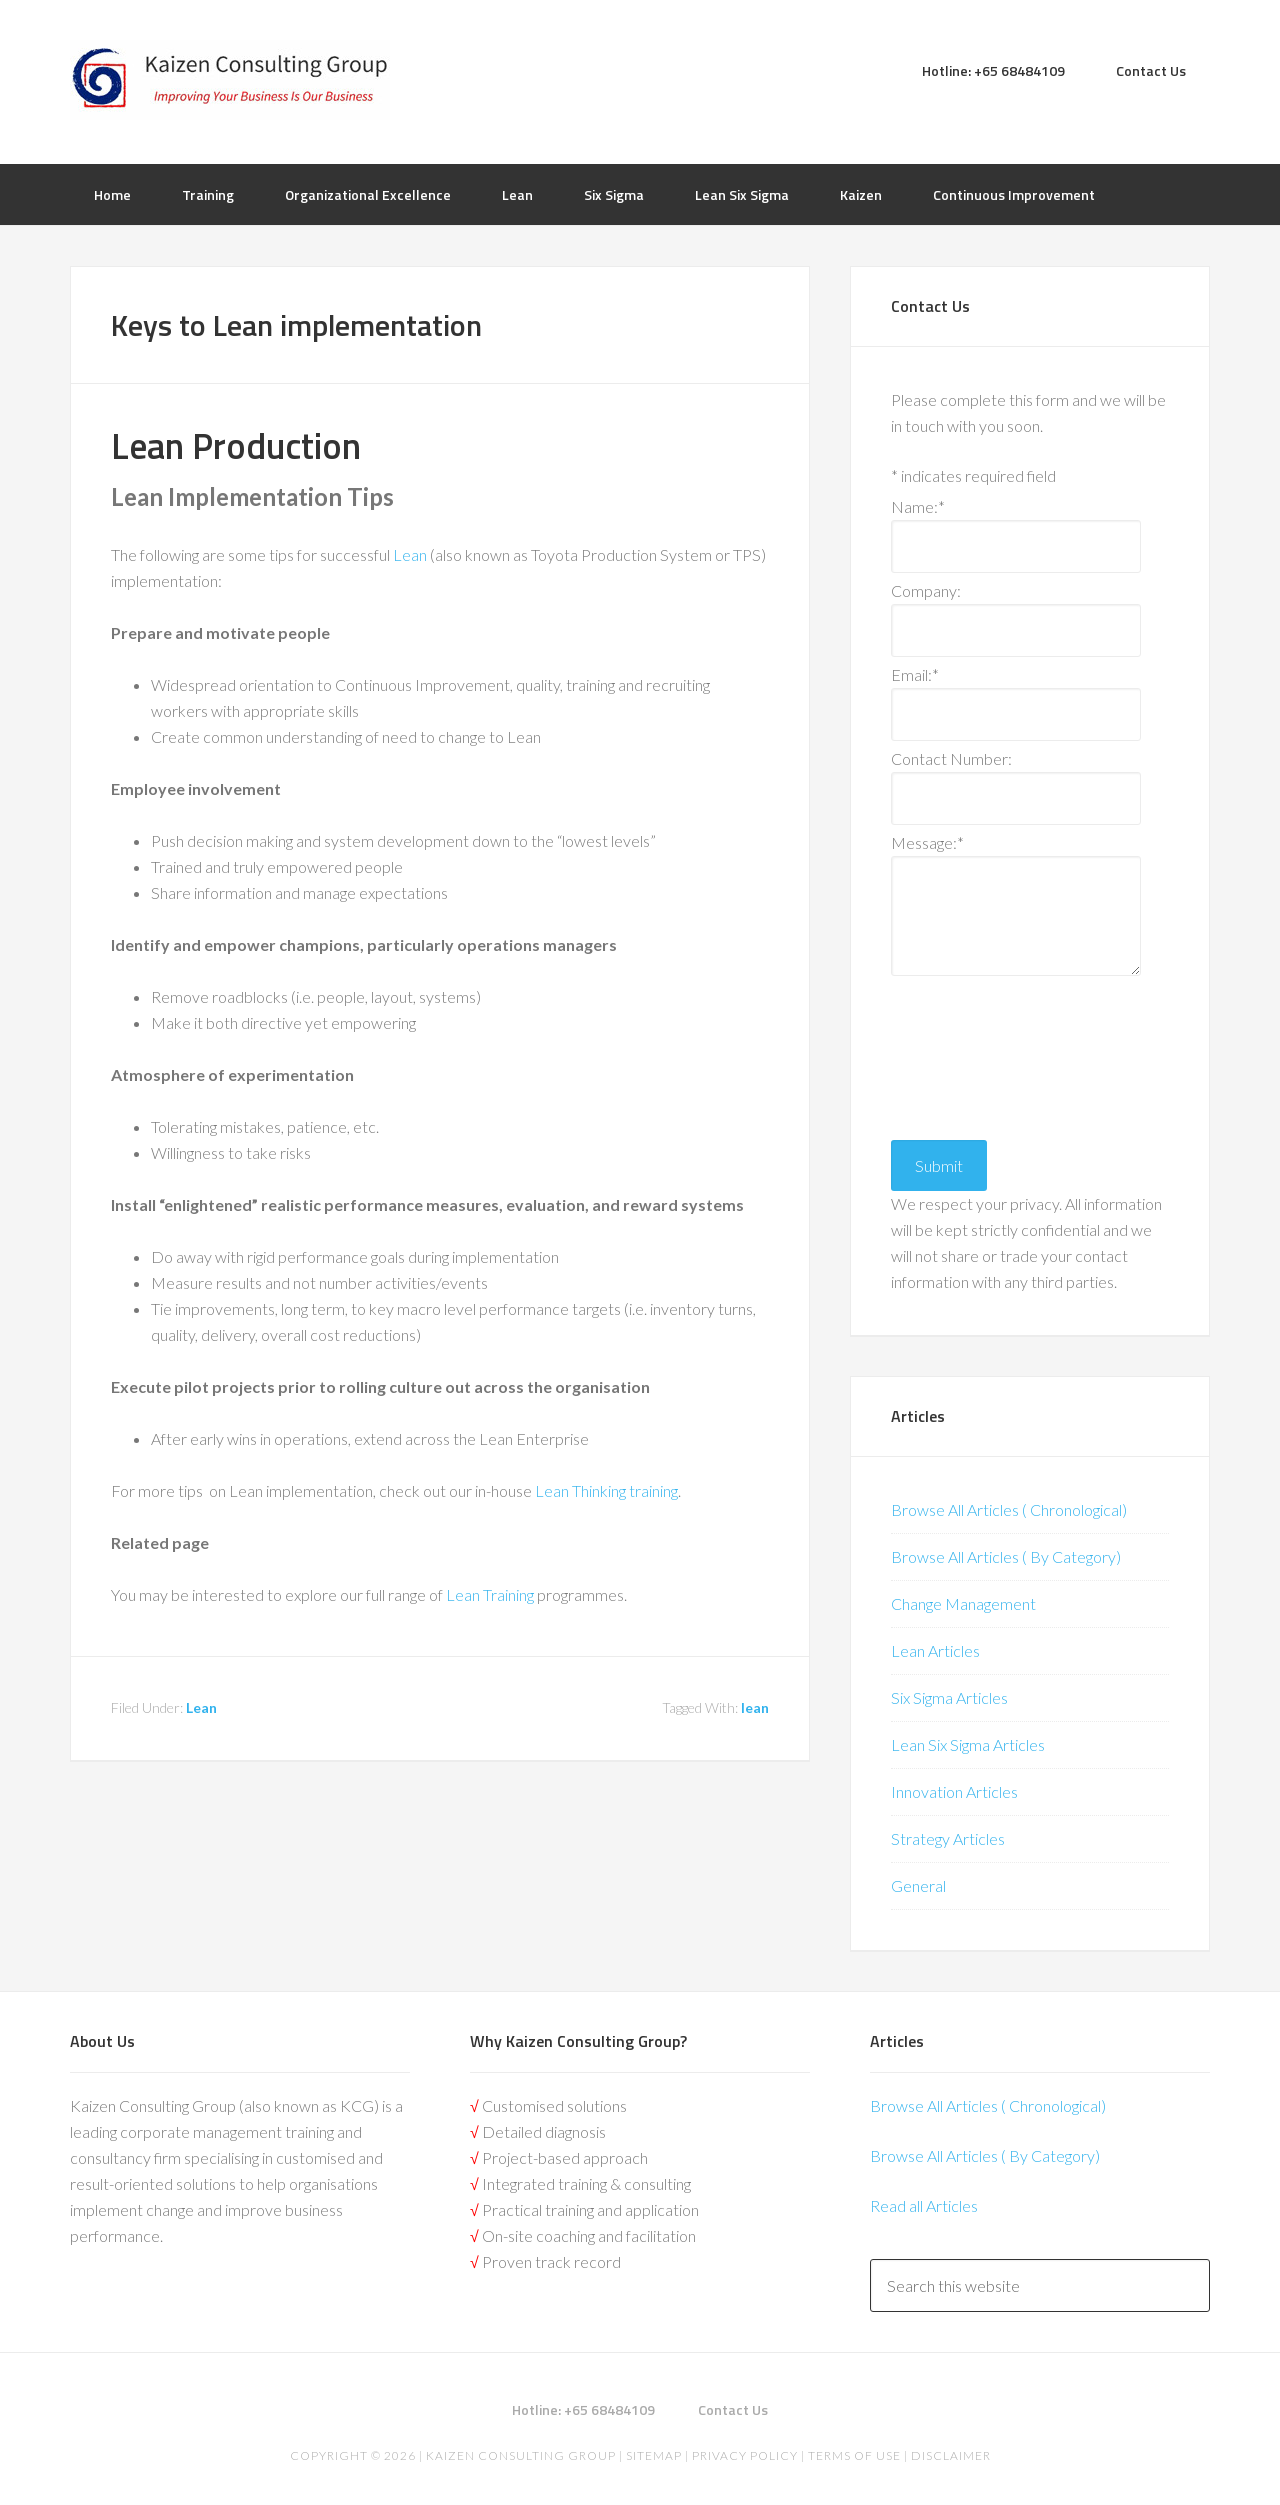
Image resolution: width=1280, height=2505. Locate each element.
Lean (411, 554)
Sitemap (654, 2455)
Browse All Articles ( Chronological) (1009, 1509)
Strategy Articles (948, 1838)
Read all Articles (924, 2205)
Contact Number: (951, 758)
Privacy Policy (745, 2455)
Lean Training (490, 1594)
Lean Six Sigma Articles (968, 1744)
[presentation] (973, 1053)
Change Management (963, 1603)
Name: (918, 506)
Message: (927, 842)
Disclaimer (949, 2455)
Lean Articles (935, 1650)
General (918, 1885)
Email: (915, 674)
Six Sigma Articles (949, 1697)
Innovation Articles (954, 1791)
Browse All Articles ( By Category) (1006, 1556)
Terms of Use (854, 2455)
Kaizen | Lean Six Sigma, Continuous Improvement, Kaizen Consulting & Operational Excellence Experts (230, 80)
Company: (926, 590)
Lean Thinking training (606, 1490)
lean (755, 1707)
